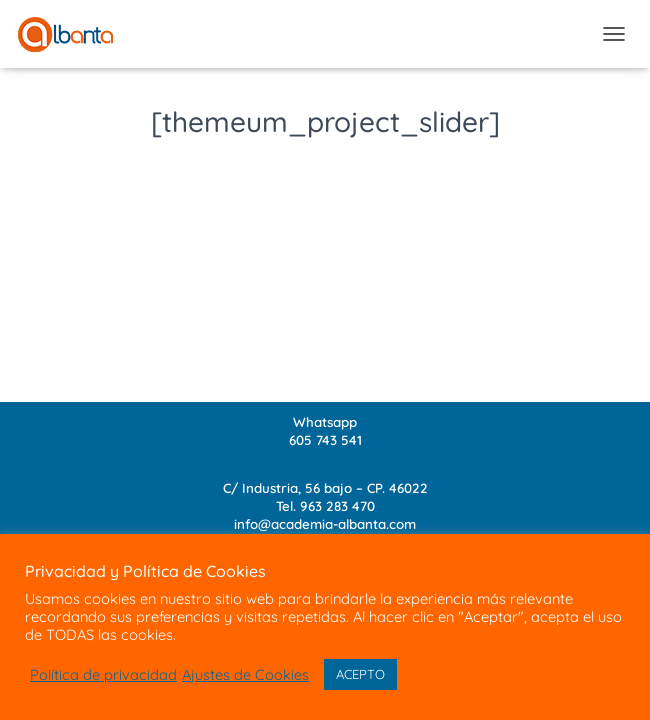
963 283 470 (337, 506)
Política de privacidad (103, 675)
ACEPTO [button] (360, 674)
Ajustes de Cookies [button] (245, 675)
